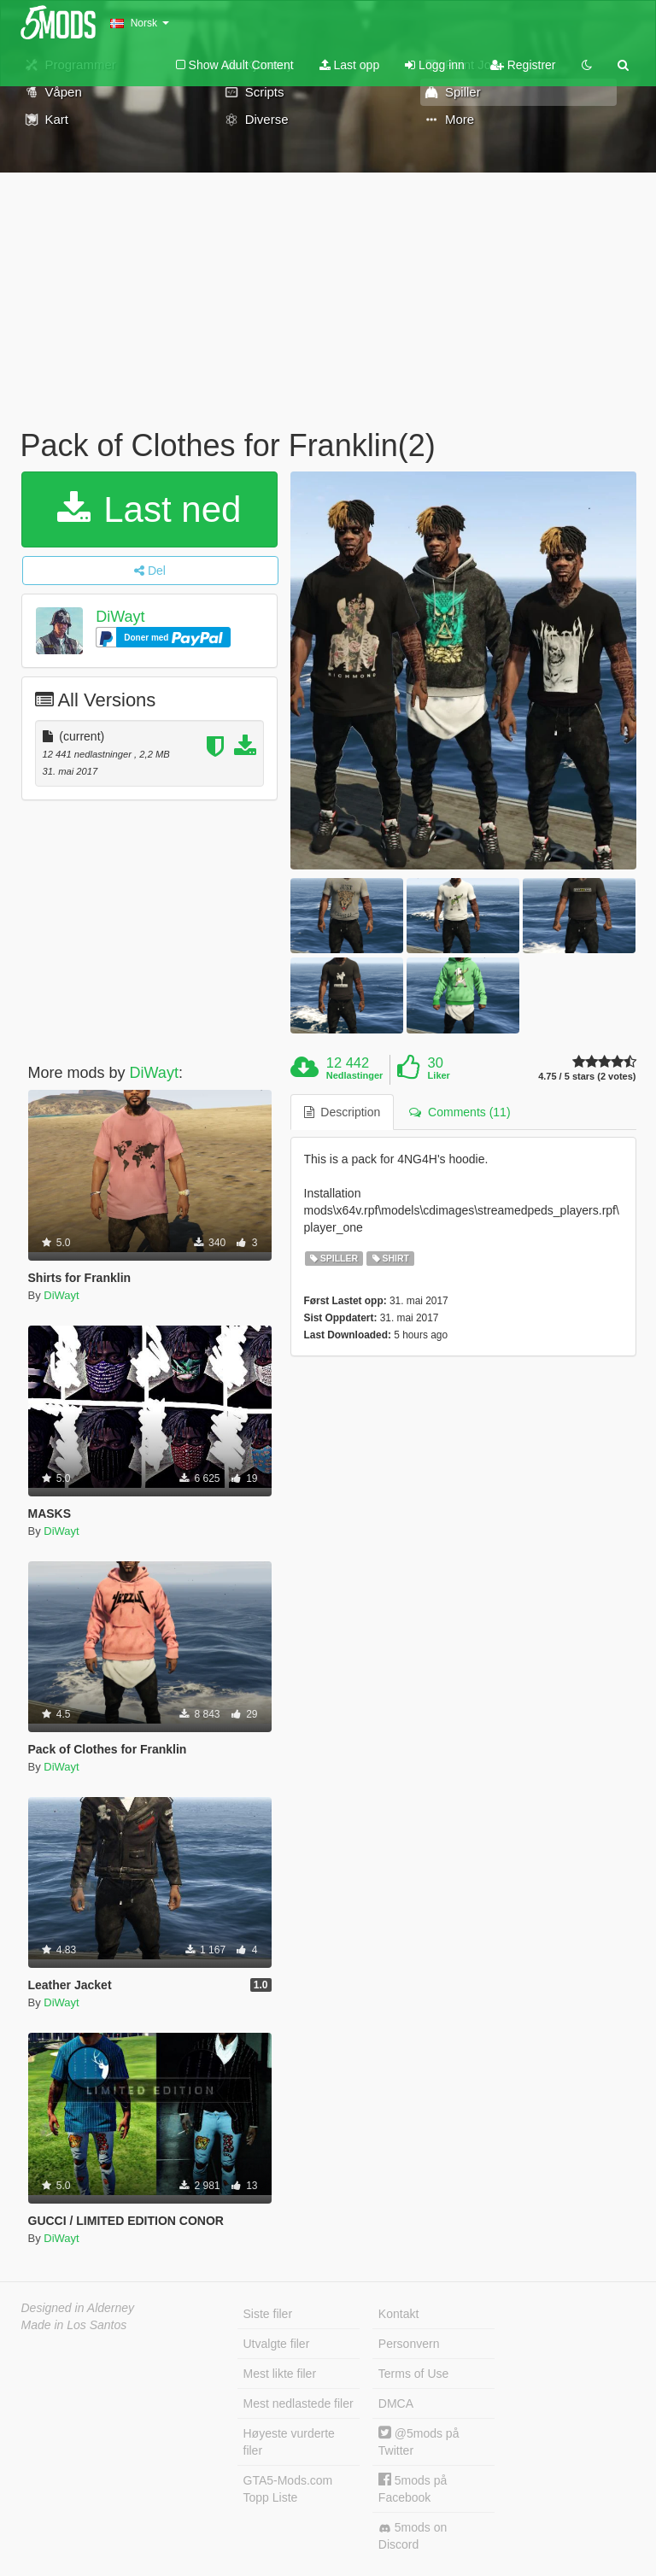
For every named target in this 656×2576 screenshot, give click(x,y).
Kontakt (398, 2314)
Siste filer (268, 2314)
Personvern (409, 2344)
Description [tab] (342, 1112)
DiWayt (120, 616)
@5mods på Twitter (419, 2441)
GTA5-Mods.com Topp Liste (288, 2489)
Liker (439, 1075)
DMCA (395, 2403)
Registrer (523, 65)
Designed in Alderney (78, 2308)
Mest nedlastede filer (298, 2403)
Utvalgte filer (276, 2344)
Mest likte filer (280, 2373)
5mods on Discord (412, 2535)
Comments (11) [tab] (459, 1112)
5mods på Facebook (412, 2488)
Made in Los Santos (74, 2325)
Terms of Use (413, 2373)
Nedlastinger (355, 1075)
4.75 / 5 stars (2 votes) (587, 1076)
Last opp (349, 65)
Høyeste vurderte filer (289, 2442)
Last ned (149, 509)
